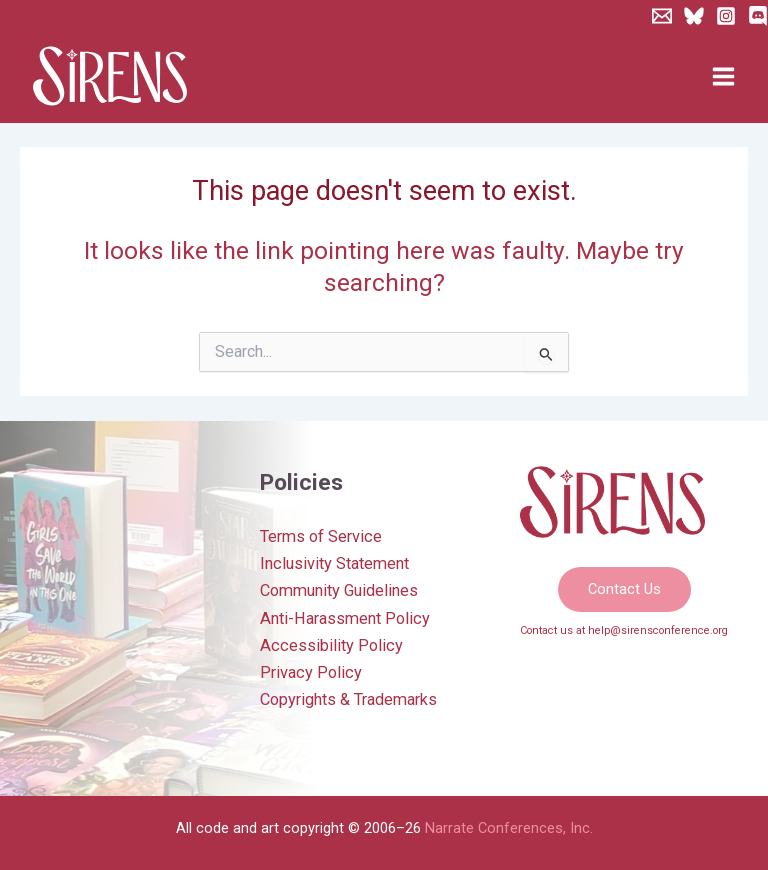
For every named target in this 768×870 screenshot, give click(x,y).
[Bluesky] (694, 16)
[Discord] (758, 16)
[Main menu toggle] (723, 77)
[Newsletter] (662, 16)
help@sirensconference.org (658, 630)
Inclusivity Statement (334, 563)
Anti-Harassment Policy (345, 618)
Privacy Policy (311, 672)
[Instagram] (726, 16)
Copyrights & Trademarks (348, 699)
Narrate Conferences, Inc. (509, 828)
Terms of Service (321, 536)
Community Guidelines (339, 590)
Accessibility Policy (331, 645)
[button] (624, 589)
